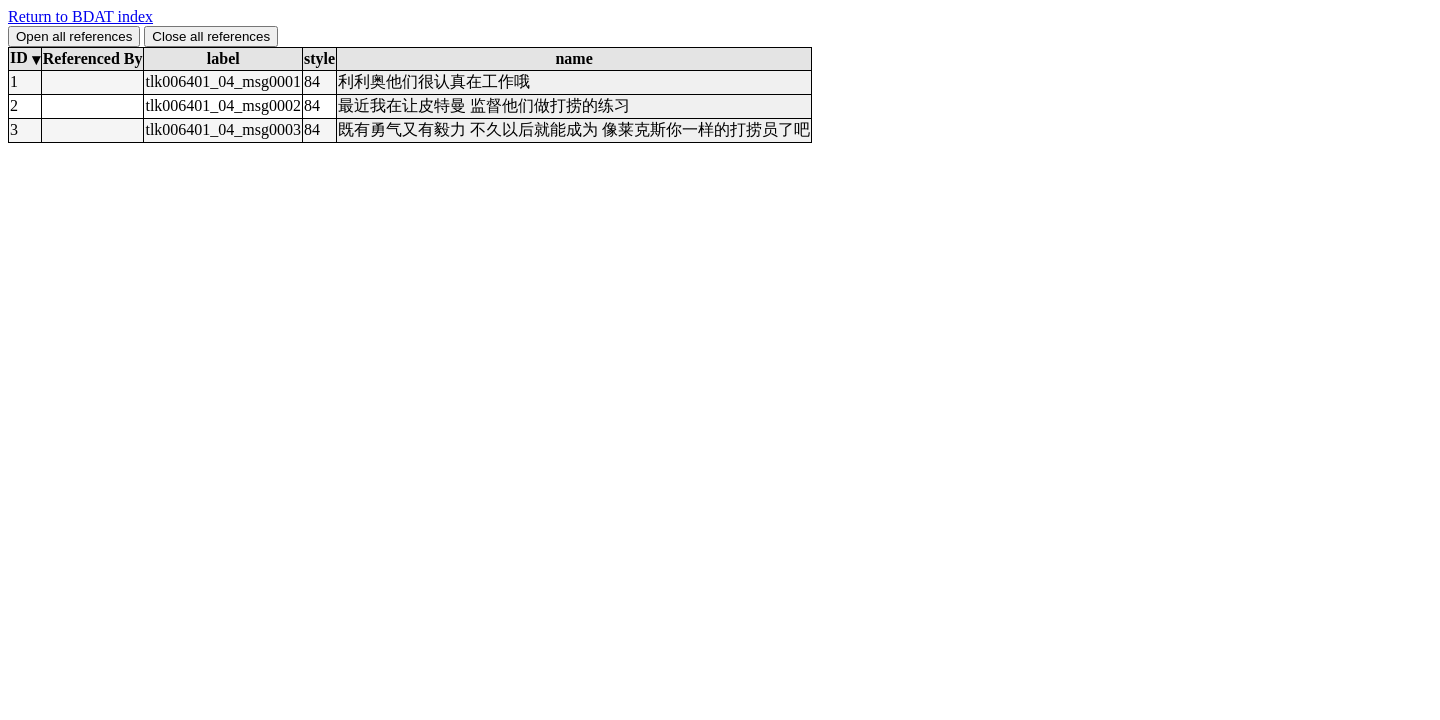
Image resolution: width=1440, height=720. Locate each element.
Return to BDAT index (80, 16)
